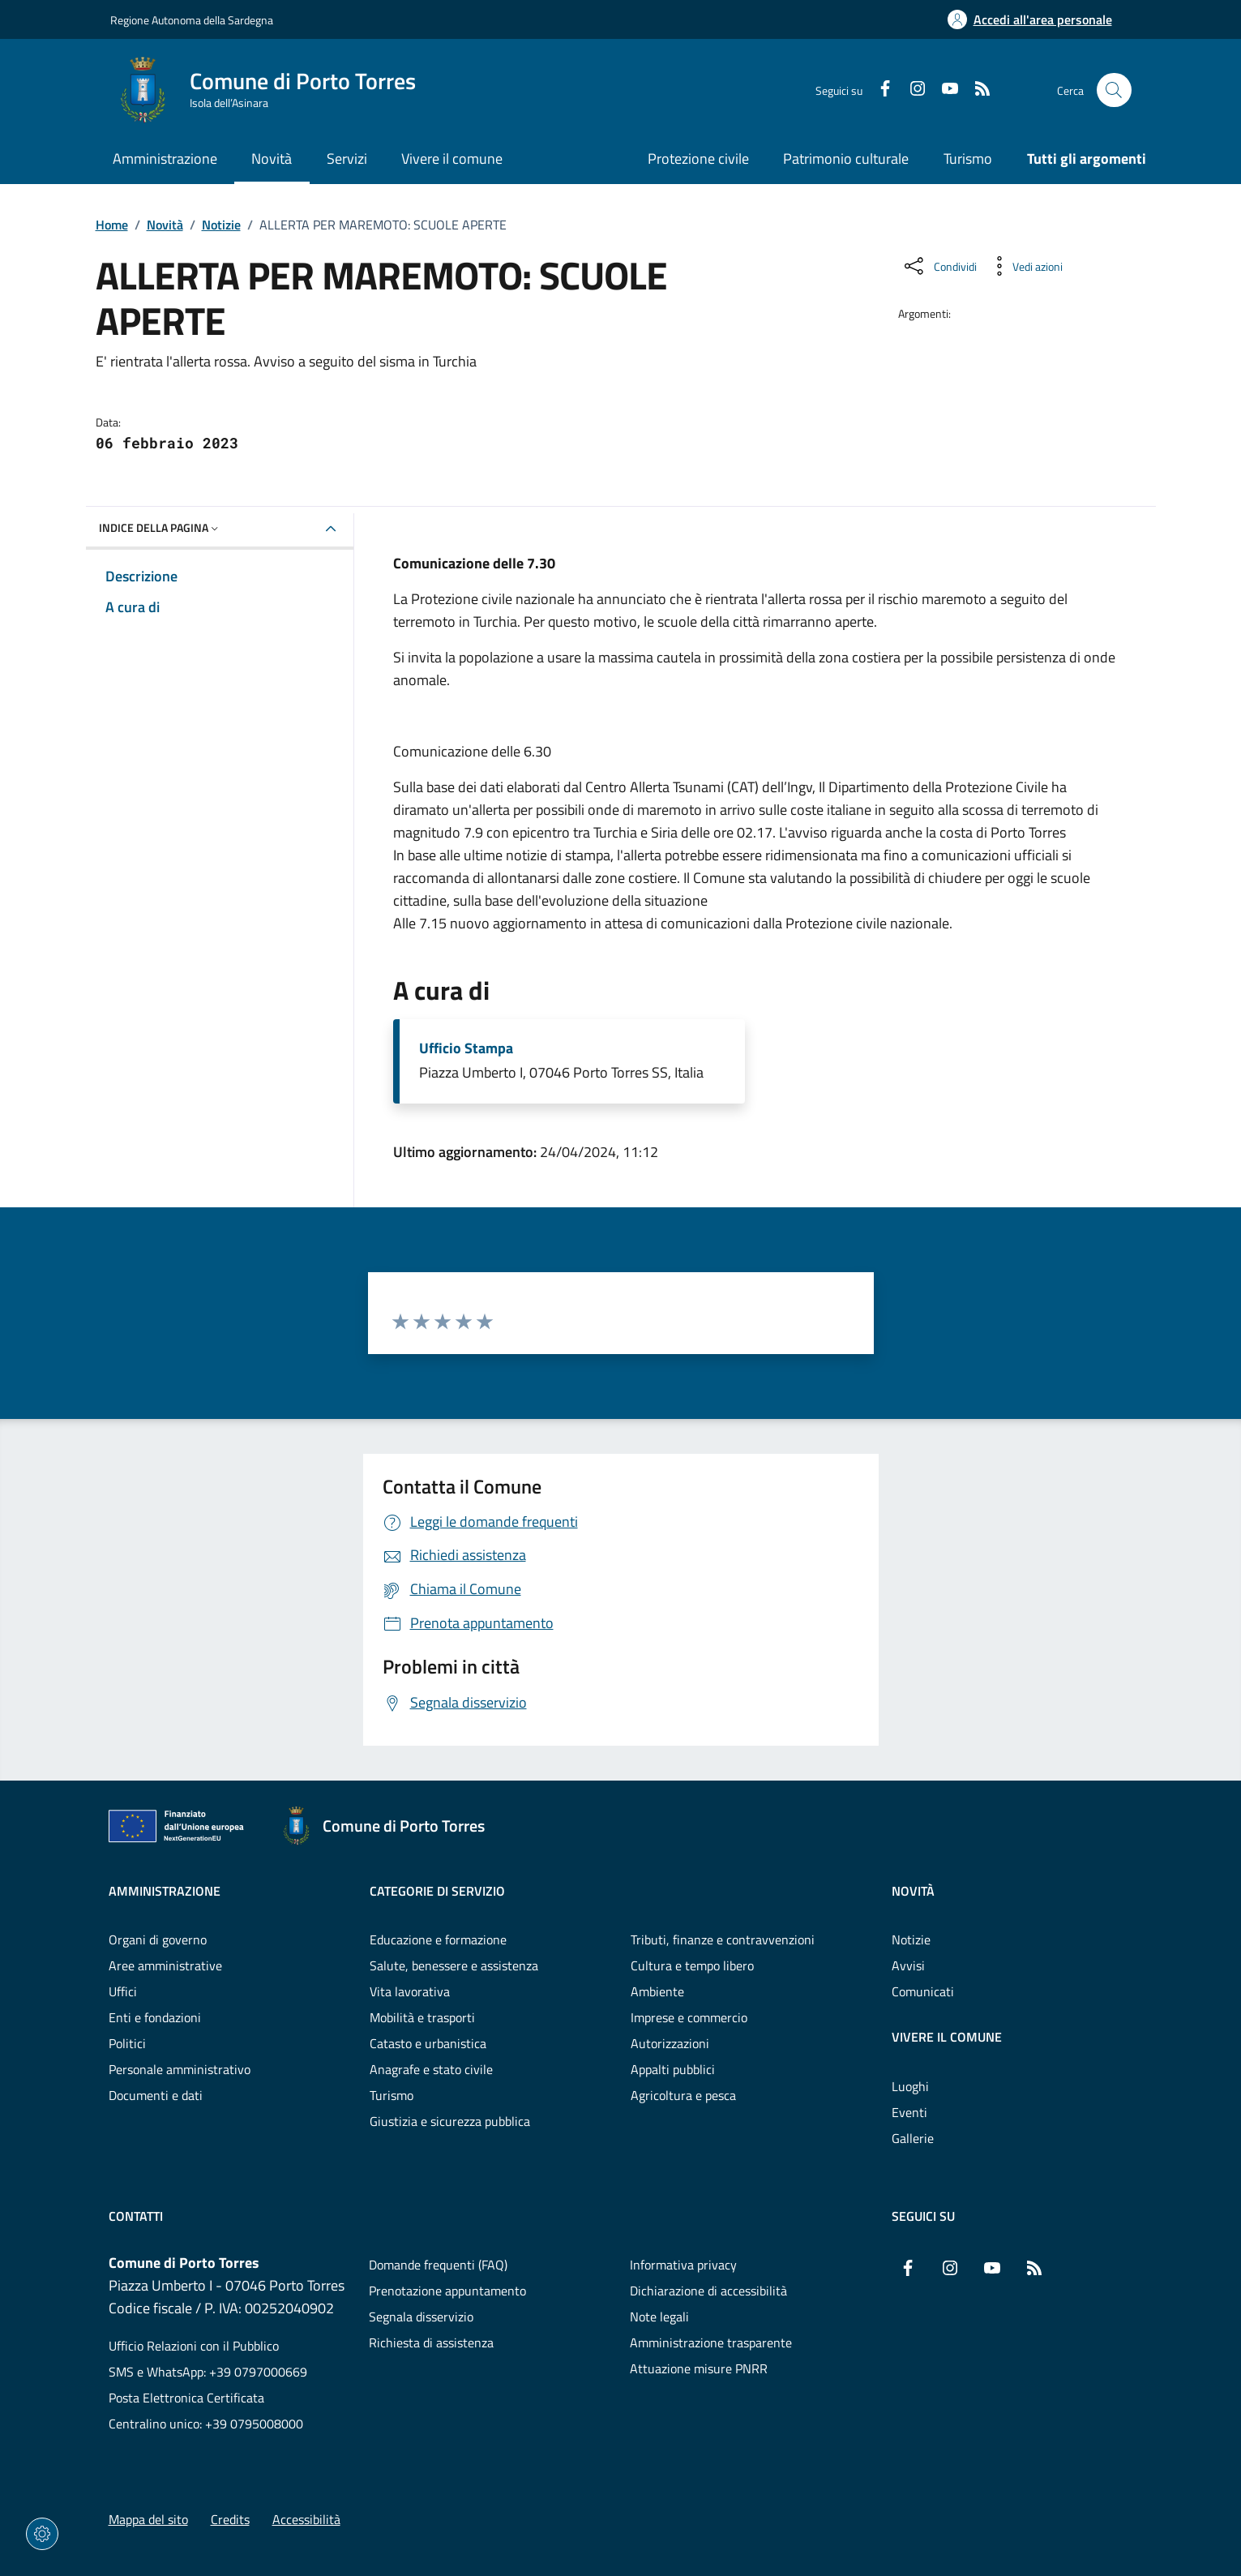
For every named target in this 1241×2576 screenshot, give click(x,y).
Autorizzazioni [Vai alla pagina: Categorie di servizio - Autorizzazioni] (670, 2043)
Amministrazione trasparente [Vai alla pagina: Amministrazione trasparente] (711, 2342)
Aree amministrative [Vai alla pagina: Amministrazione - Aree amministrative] (165, 1965)
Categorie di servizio (437, 1891)
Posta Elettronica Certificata (186, 2397)
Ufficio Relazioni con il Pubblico (194, 2345)
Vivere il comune (947, 2037)
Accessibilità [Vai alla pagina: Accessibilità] (306, 2519)
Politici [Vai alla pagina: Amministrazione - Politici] (127, 2043)
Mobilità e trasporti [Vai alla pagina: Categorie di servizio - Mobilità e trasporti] (422, 2017)
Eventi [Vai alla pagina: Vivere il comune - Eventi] (909, 2112)
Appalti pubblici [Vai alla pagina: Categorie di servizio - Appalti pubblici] (673, 2069)
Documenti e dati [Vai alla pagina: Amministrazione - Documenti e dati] (156, 2095)
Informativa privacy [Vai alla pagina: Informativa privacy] (683, 2264)
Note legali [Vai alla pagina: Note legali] (659, 2316)
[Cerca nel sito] (1114, 90)
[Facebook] (878, 90)
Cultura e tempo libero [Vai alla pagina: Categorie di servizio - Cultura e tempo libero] (692, 1965)
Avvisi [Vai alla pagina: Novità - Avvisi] (908, 1965)
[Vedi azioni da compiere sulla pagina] (1024, 266)
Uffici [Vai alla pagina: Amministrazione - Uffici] (123, 1991)
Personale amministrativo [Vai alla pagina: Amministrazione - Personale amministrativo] (179, 2069)
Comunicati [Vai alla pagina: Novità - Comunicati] (923, 1991)
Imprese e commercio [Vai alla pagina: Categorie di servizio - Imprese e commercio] (689, 2017)
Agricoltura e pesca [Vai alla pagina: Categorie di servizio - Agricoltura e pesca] (683, 2095)
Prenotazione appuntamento (447, 2290)
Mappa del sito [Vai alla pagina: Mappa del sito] (148, 2519)
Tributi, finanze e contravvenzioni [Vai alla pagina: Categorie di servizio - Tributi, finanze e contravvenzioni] (723, 1939)
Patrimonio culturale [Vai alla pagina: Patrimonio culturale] (846, 158)
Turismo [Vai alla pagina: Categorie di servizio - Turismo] (391, 2095)
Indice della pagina (160, 527)
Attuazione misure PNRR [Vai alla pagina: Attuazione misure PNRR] (699, 2368)
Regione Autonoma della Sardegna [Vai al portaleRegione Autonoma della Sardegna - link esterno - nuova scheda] (191, 19)
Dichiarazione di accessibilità (708, 2290)
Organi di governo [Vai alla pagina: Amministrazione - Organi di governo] (158, 1939)
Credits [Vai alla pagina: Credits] (230, 2519)
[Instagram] (911, 90)
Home (112, 224)
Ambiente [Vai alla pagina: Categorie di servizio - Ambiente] (657, 1991)
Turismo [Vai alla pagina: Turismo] (968, 158)
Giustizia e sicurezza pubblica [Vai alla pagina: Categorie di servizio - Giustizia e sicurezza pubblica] (450, 2121)
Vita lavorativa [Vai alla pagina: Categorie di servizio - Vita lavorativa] (410, 1991)
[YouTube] (943, 90)
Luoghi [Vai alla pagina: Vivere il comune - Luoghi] (910, 2086)
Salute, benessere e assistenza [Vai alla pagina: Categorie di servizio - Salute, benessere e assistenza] (454, 1965)
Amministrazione (164, 1891)
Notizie (221, 224)
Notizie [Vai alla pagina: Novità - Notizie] (911, 1939)
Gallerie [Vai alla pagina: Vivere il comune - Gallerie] (913, 2138)
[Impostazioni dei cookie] (42, 2534)
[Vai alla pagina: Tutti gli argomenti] (1077, 160)
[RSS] (976, 90)
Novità (165, 224)
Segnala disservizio (421, 2316)
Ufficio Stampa (466, 1048)
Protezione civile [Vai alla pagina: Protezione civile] (698, 158)
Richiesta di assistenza (431, 2342)
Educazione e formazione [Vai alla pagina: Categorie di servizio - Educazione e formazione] (438, 1939)
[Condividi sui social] (939, 266)
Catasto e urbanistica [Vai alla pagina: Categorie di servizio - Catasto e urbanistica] (428, 2043)
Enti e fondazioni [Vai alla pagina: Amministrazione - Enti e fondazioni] (155, 2017)
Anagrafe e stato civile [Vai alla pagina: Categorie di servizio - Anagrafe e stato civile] (431, 2069)
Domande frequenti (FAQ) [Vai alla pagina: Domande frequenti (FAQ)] (438, 2264)
